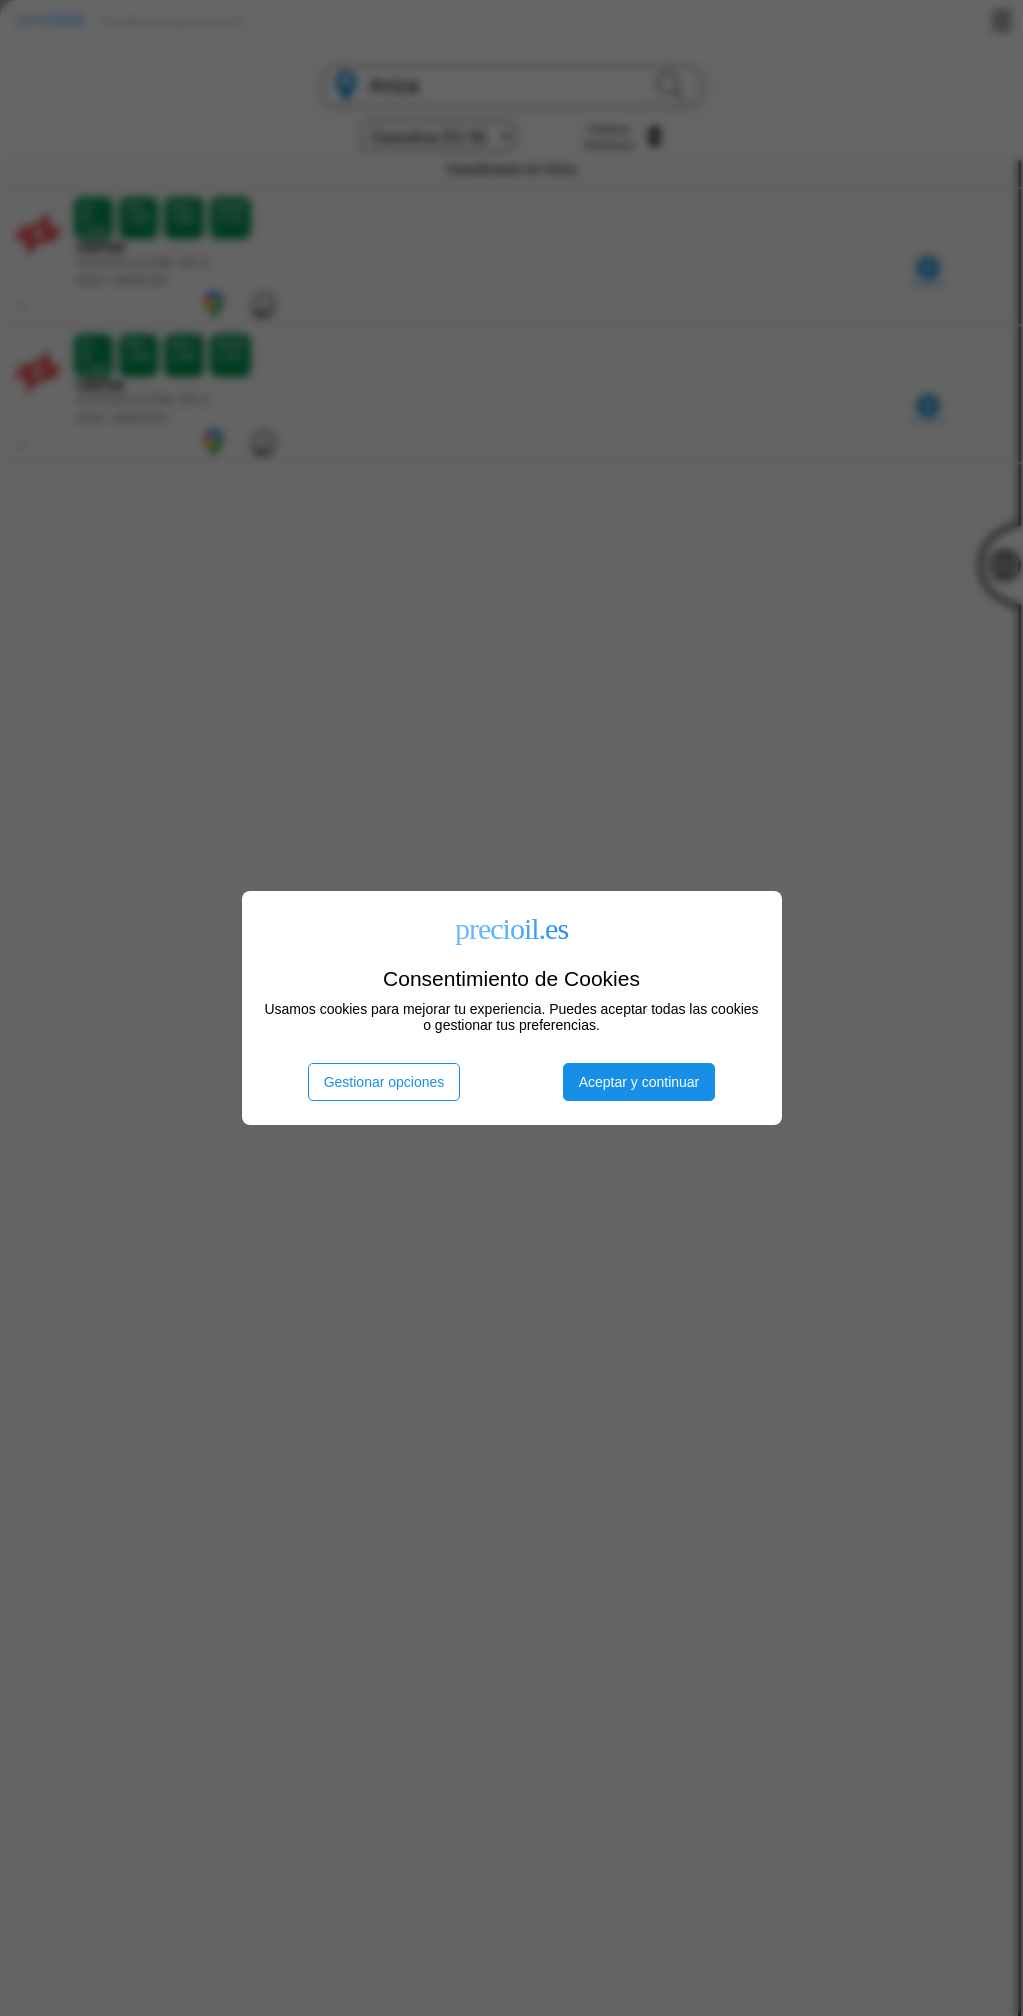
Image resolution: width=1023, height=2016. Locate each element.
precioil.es (511, 928)
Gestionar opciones (384, 1082)
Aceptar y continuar (639, 1082)
